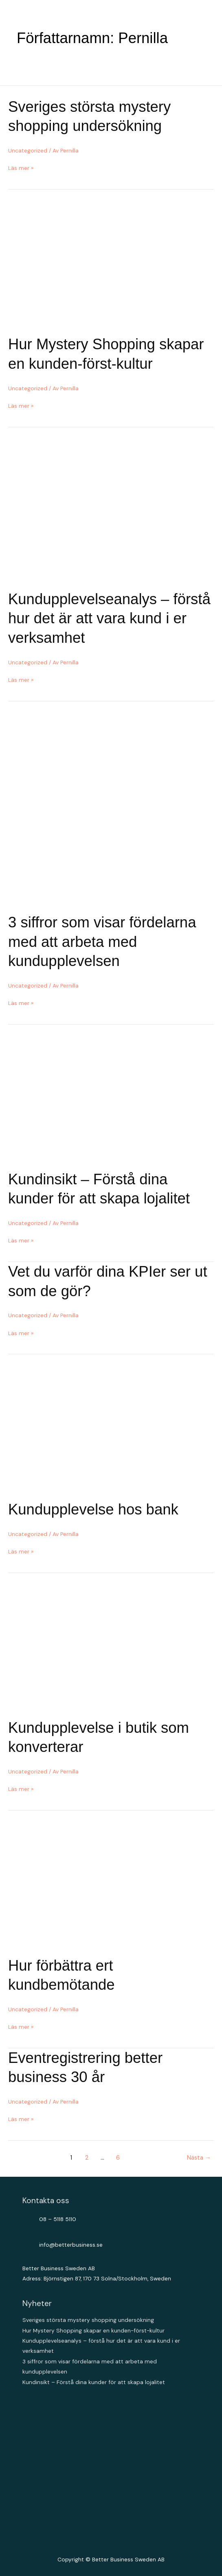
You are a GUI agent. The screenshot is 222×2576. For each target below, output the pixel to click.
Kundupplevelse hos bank (93, 1509)
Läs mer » (20, 168)
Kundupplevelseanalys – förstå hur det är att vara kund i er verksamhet (109, 618)
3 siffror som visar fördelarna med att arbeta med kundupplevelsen (102, 941)
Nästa (199, 2158)
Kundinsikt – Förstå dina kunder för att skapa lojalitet (93, 2382)
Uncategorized (27, 150)
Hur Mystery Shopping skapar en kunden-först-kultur (93, 2330)
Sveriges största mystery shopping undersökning (88, 2320)
